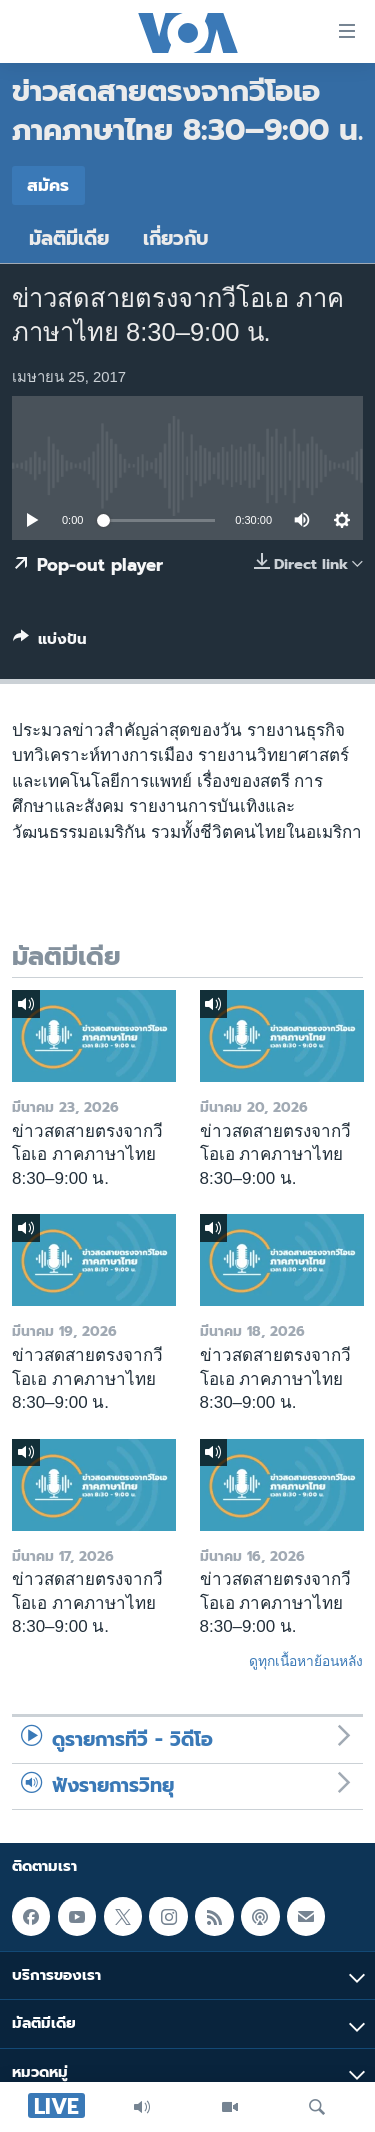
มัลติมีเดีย (69, 238)
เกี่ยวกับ (176, 238)
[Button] (50, 643)
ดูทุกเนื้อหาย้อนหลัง (306, 1661)
